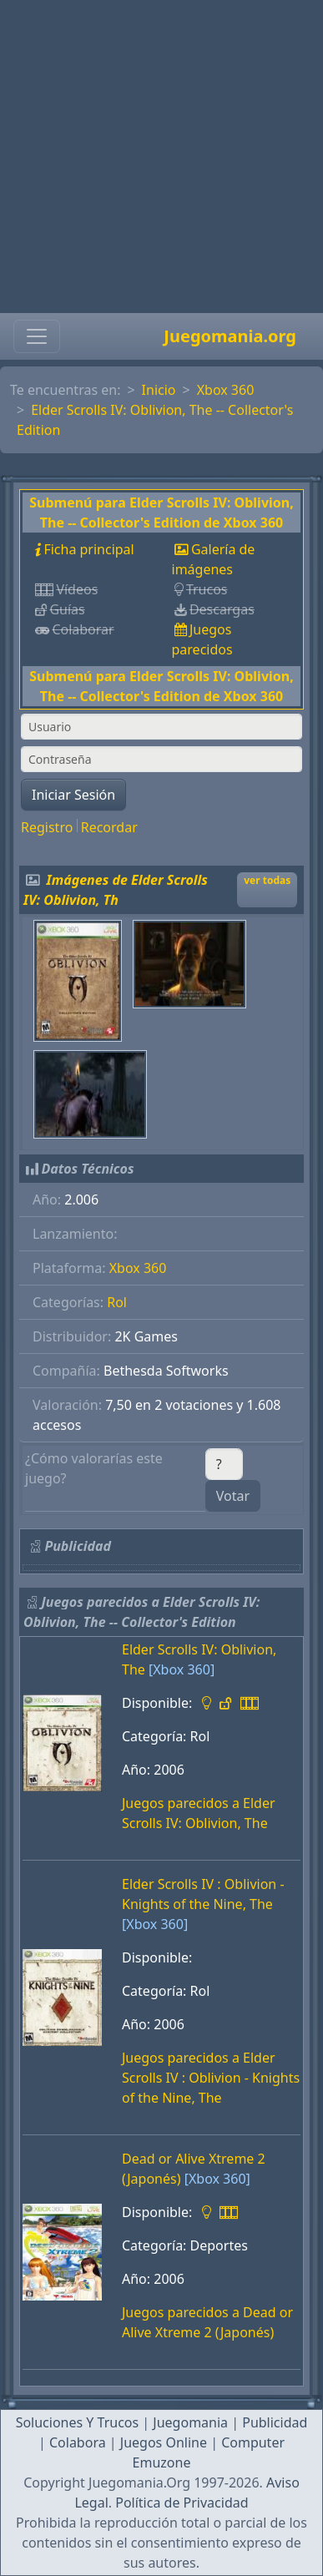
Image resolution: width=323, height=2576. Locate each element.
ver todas (267, 880)
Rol (117, 1302)
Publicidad (274, 2422)
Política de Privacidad (181, 2502)
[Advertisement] (156, 156)
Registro (47, 827)
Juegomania (190, 2422)
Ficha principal (88, 549)
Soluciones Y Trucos (77, 2422)
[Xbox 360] (181, 1669)
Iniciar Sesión (73, 794)
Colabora (77, 2442)
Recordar (109, 827)
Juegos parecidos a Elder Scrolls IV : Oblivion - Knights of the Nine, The (211, 2077)
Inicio (159, 390)
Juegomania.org (230, 336)
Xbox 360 (226, 390)
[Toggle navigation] (36, 336)
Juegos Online (163, 2442)
